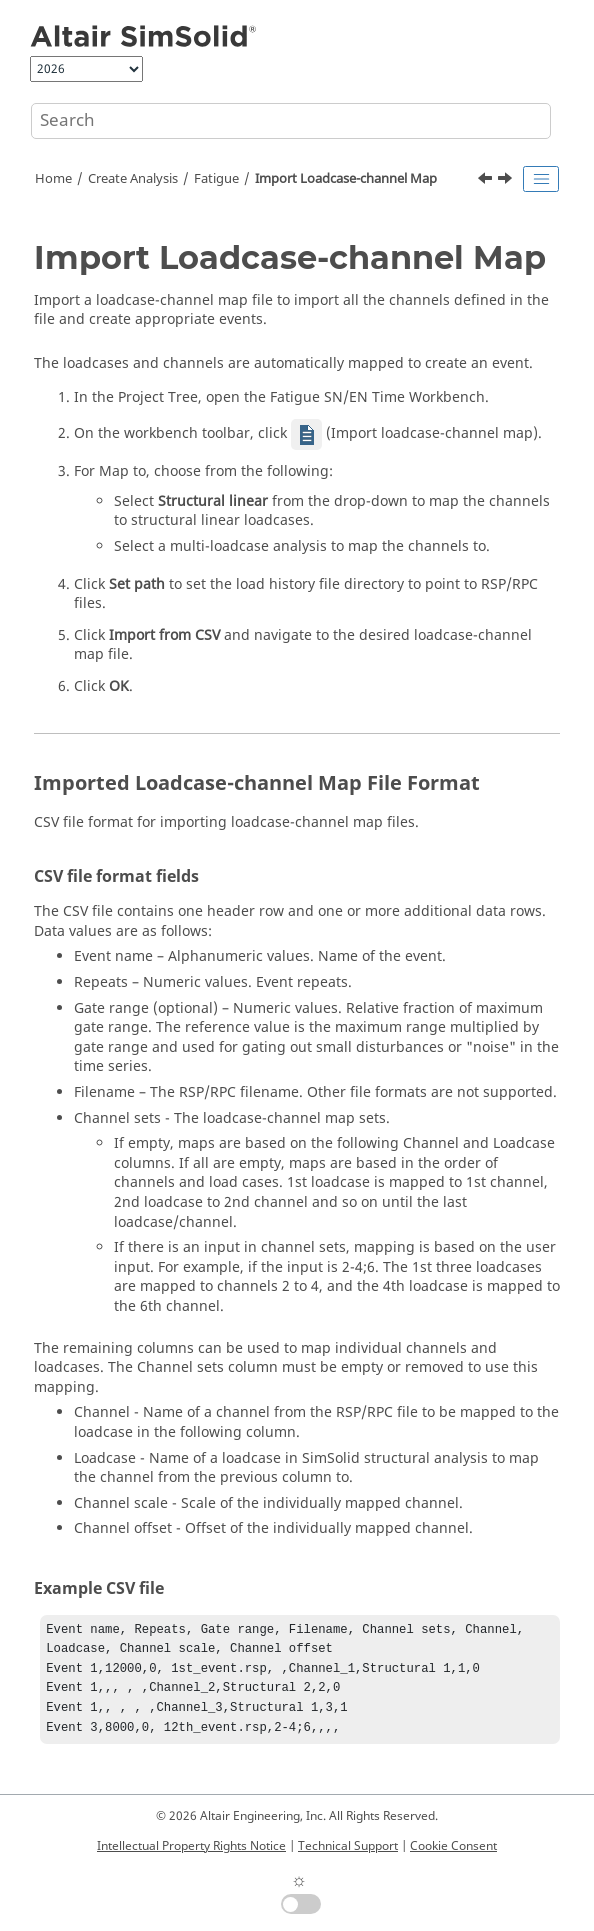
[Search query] (291, 121)
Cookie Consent (453, 1846)
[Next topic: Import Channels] (507, 181)
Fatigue (216, 179)
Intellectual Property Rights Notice (191, 1846)
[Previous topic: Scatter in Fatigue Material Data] (487, 181)
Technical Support (348, 1846)
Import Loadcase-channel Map (346, 179)
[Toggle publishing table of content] (541, 179)
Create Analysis (133, 179)
